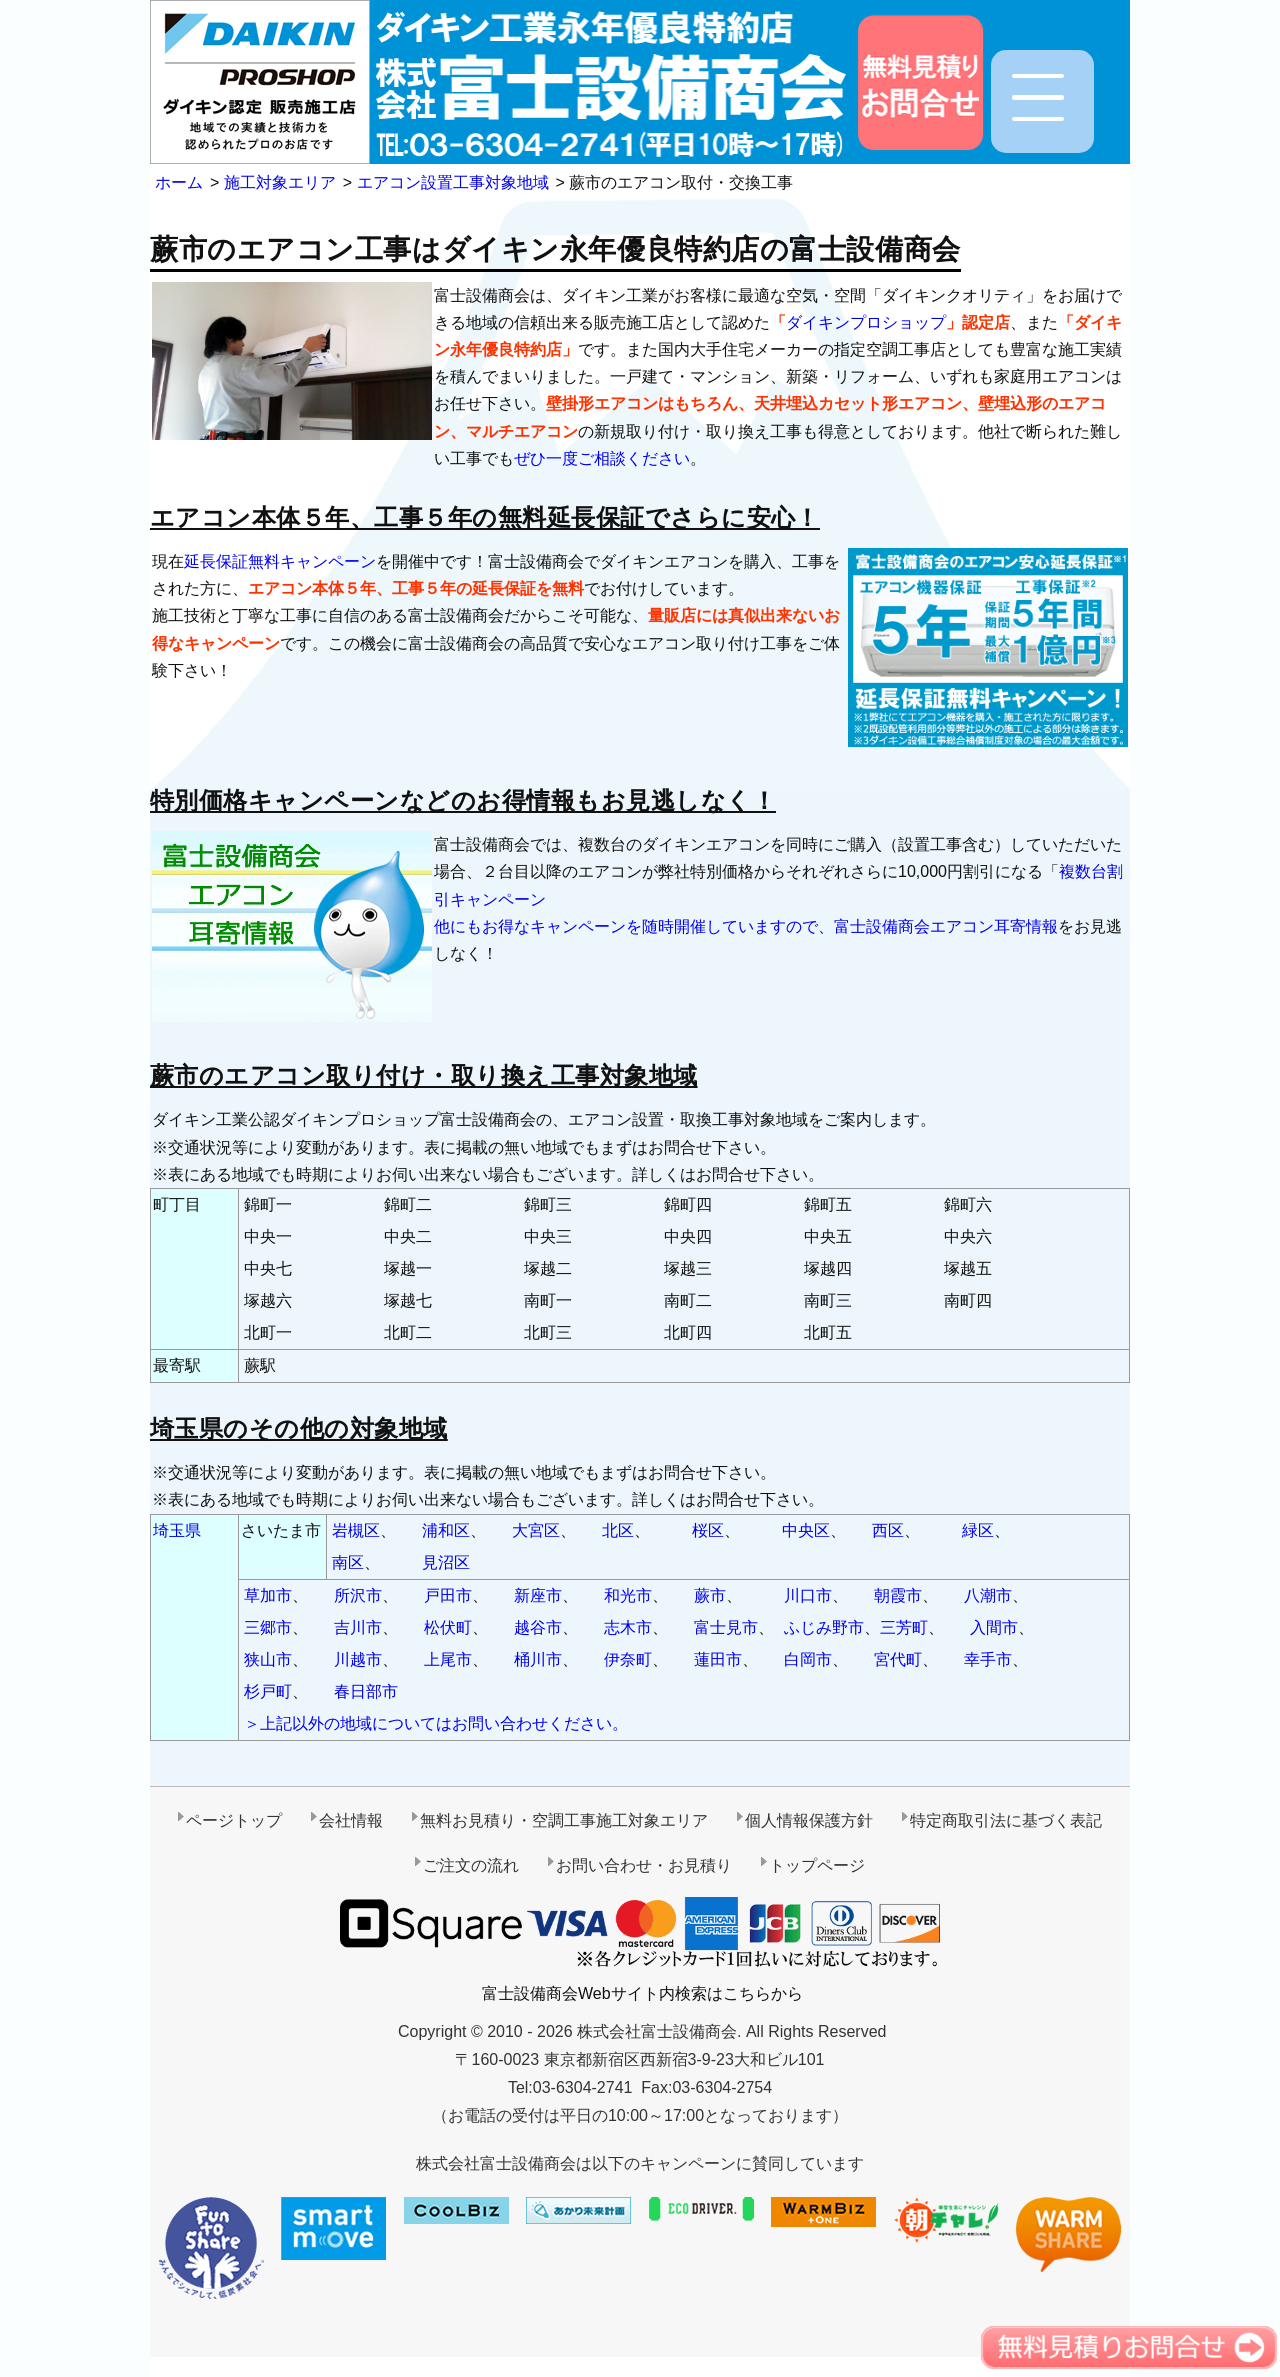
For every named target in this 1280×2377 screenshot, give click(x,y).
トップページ (817, 1865)
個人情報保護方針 (809, 1820)
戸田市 (448, 1595)
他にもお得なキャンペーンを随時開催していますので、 (634, 926)
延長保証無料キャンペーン (280, 561)
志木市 (628, 1627)
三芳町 (904, 1627)
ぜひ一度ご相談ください (602, 458)
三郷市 (268, 1627)
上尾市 (448, 1659)
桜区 (708, 1530)
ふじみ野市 (824, 1627)
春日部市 (366, 1691)
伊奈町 (628, 1659)
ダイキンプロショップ (866, 322)
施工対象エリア (280, 182)
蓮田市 (718, 1659)
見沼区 (446, 1562)
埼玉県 (177, 1530)
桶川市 (538, 1659)
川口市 (808, 1595)
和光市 (628, 1595)
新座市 (538, 1595)
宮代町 (898, 1659)
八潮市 (988, 1595)
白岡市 (808, 1659)
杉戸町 (268, 1691)
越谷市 (538, 1627)
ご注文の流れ (471, 1865)
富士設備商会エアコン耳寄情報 (946, 926)
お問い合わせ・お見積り (644, 1865)
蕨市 (710, 1595)
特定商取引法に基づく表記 (1006, 1820)
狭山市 (268, 1659)
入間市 (994, 1627)
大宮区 (536, 1530)
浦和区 (446, 1530)
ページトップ (234, 1820)
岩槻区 (356, 1530)
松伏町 (448, 1627)
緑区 (978, 1530)
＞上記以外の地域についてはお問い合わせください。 (436, 1723)
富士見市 (726, 1627)
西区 (888, 1530)
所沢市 (358, 1595)
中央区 (806, 1530)
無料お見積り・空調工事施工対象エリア (564, 1820)
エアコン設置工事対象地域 (453, 182)
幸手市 (988, 1659)
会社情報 (351, 1820)
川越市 (358, 1659)
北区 (618, 1530)
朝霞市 (898, 1595)
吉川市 (358, 1627)
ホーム (179, 182)
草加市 (268, 1595)
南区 (348, 1562)
